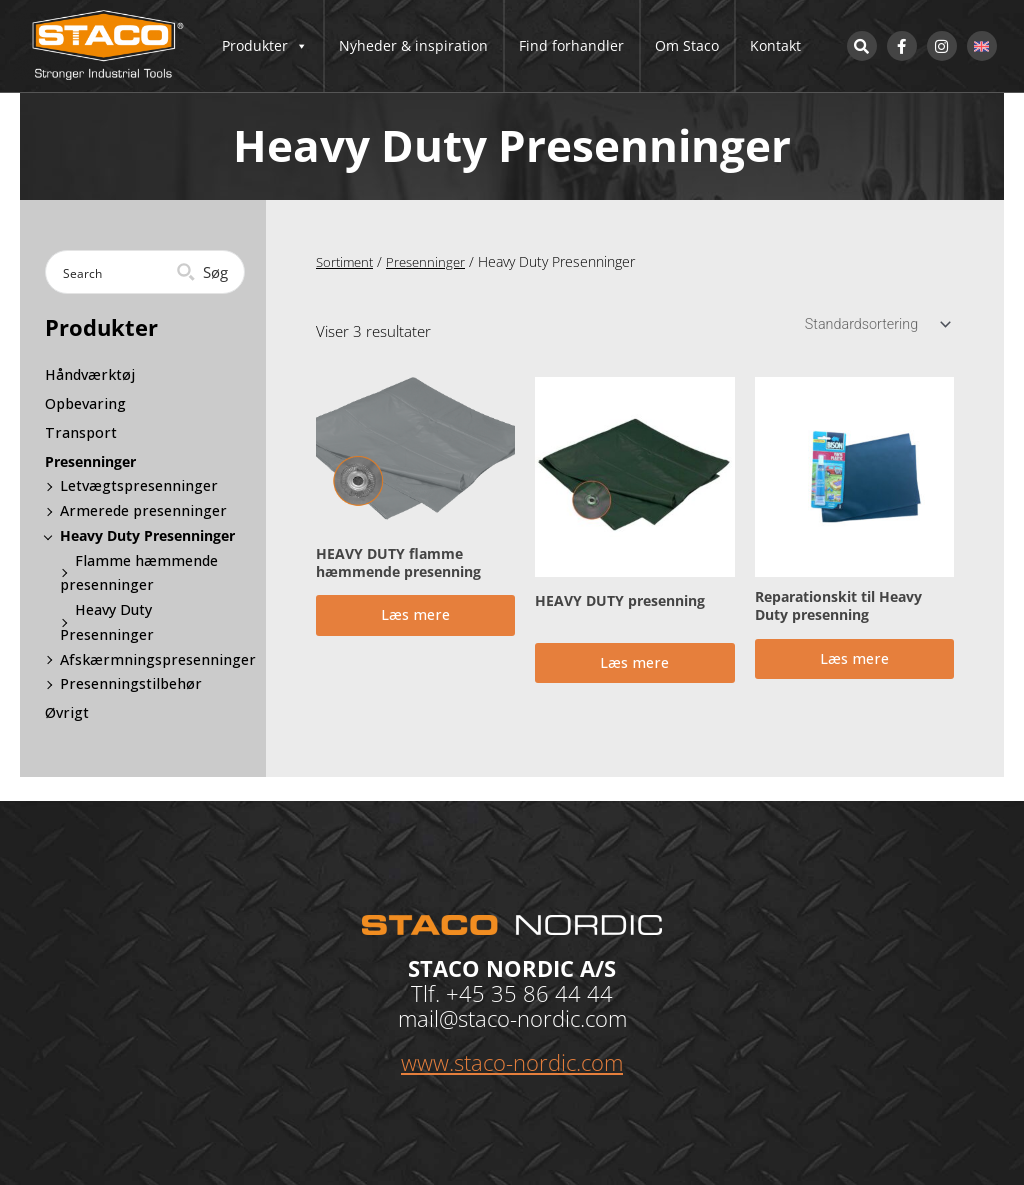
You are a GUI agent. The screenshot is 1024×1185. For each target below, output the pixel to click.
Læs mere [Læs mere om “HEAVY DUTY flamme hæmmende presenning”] (415, 622)
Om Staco (687, 45)
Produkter (265, 46)
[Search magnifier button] (204, 272)
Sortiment (347, 261)
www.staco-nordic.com (512, 1063)
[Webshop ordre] (872, 325)
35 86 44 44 (552, 993)
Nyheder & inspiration (413, 45)
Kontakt (775, 45)
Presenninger (432, 261)
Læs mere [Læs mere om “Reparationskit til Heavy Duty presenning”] (854, 665)
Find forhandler (571, 45)
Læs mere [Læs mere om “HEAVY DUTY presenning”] (634, 669)
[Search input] (123, 272)
